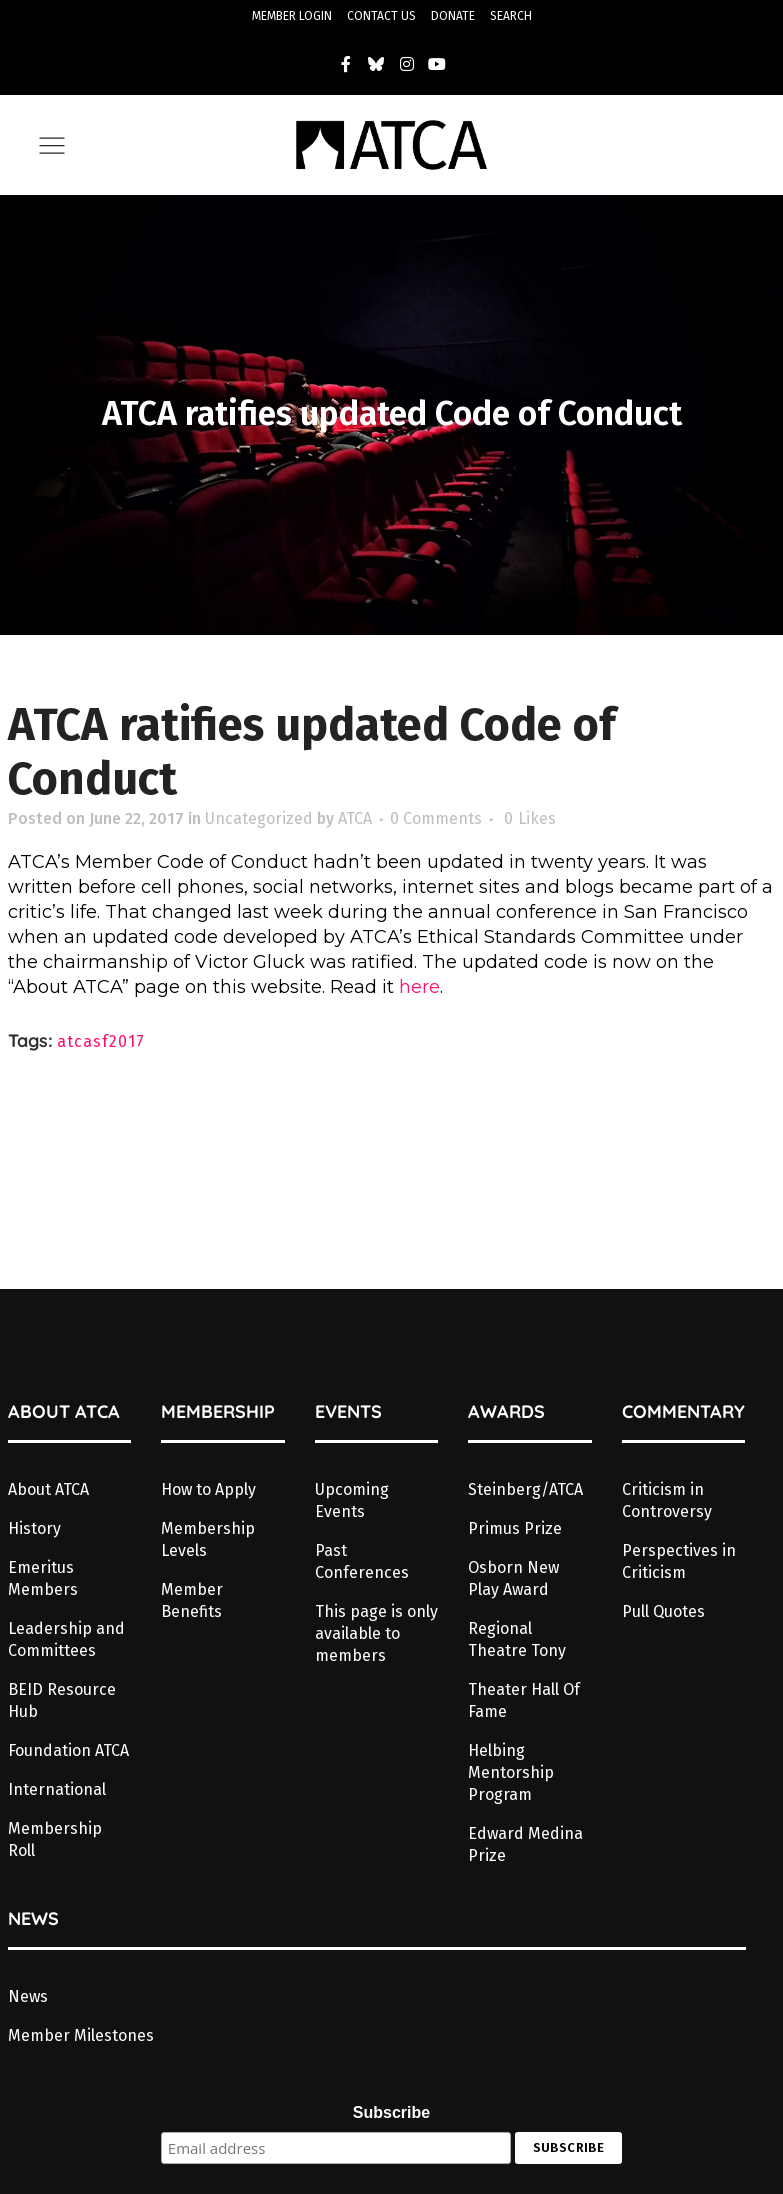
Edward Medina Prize (525, 1844)
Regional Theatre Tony (517, 1639)
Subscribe (391, 2112)
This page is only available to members (376, 1633)
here (419, 987)
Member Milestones (81, 2035)
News (28, 1996)
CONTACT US (381, 16)
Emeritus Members (43, 1578)
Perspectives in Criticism (679, 1561)
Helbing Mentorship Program (511, 1772)
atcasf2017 (101, 1041)
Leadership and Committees (66, 1639)
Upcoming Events (352, 1500)
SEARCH (511, 16)
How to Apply (208, 1489)
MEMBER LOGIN (292, 16)
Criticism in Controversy (667, 1500)
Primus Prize (515, 1528)
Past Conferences (362, 1561)
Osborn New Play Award (513, 1578)
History (34, 1528)
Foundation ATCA (68, 1750)
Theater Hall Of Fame (524, 1700)
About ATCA (48, 1489)
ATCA (355, 818)
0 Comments (436, 818)
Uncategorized (259, 818)
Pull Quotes (663, 1611)
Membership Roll (55, 1839)
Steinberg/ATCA (525, 1489)
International (57, 1789)
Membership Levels (208, 1539)
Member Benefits (192, 1600)
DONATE (453, 16)
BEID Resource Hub (62, 1700)
